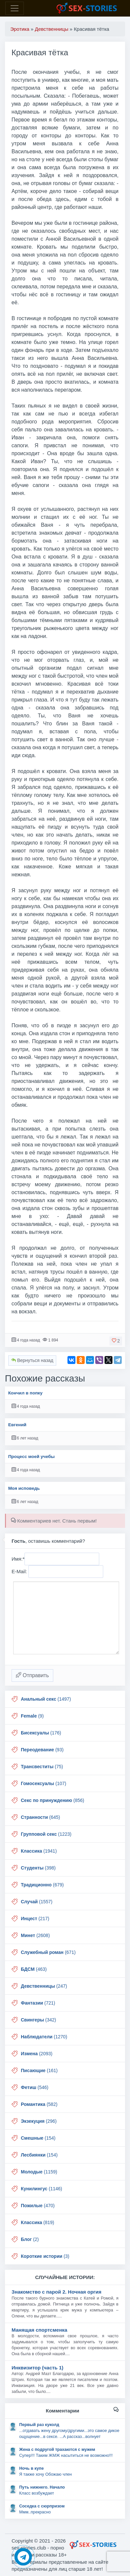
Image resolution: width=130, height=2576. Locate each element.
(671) (48, 1952)
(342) (38, 2019)
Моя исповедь (24, 1488)
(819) (37, 2222)
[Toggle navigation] (14, 8)
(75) (42, 1766)
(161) (39, 2070)
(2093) (36, 2053)
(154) (38, 2138)
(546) (34, 2087)
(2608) (35, 1935)
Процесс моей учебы (31, 1456)
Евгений (17, 1424)
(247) (44, 1986)
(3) (45, 2256)
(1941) (39, 1851)
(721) (38, 2003)
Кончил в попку (25, 1392)
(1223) (46, 1834)
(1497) (46, 1699)
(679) (42, 1884)
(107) (43, 1783)
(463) (34, 1969)
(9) (32, 1716)
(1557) (37, 1901)
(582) (39, 2104)
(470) (38, 2205)
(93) (42, 1749)
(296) (39, 2121)
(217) (35, 1918)
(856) (52, 1800)
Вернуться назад (32, 1360)
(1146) (41, 2188)
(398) (38, 1868)
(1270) (44, 2036)
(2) (30, 2239)
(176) (41, 1732)
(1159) (39, 2171)
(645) (40, 1817)
